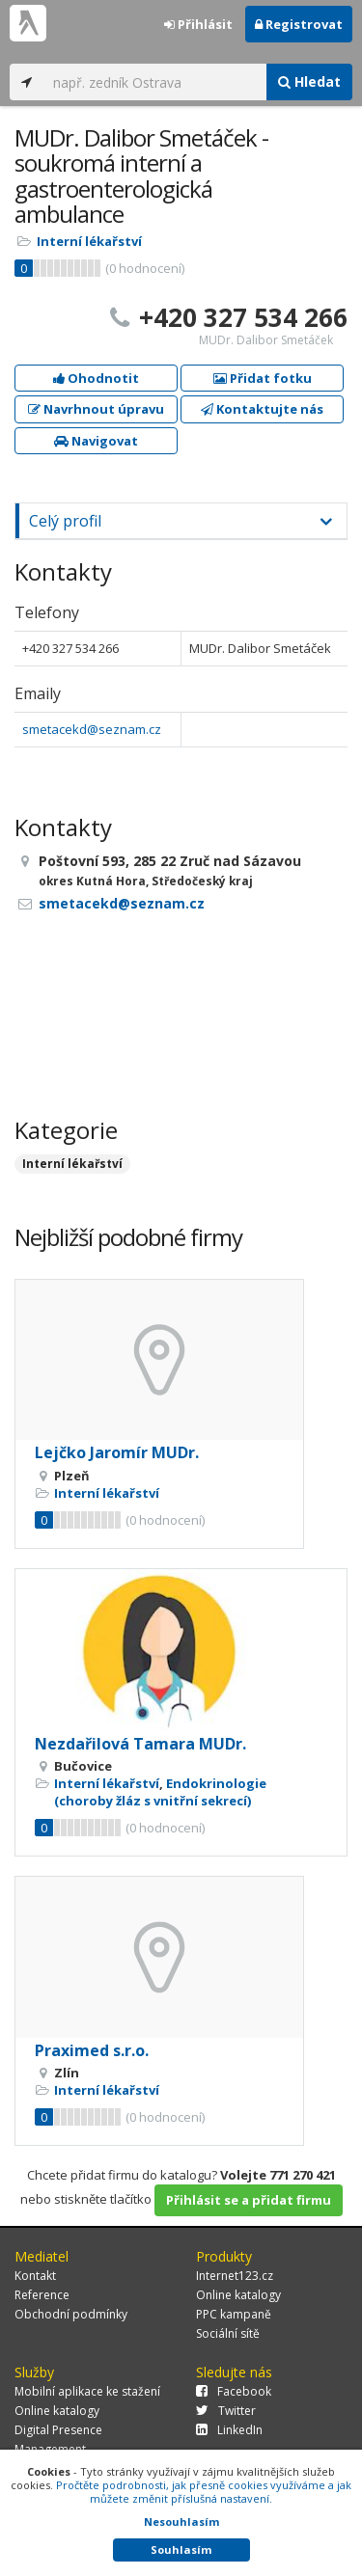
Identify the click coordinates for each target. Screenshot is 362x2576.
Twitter (226, 2410)
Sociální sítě (228, 2333)
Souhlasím (181, 2549)
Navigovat (96, 440)
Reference (42, 2295)
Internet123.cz (234, 2275)
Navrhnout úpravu (96, 409)
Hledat (309, 81)
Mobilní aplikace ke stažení (87, 2391)
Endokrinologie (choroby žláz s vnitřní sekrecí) (160, 1792)
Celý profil (65, 520)
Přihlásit (198, 24)
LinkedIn (229, 2430)
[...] (154, 82)
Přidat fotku (262, 378)
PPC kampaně (233, 2314)
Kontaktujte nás (262, 409)
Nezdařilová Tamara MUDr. (140, 1743)
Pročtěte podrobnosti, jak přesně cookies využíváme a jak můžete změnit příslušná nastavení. (203, 2492)
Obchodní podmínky (70, 2314)
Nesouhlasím (181, 2521)
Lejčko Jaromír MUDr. (117, 1452)
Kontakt (35, 2275)
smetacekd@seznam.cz (91, 729)
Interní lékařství (89, 241)
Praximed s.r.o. (92, 2050)
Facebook (233, 2391)
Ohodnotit (96, 378)
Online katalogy (238, 2295)
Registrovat (299, 24)
